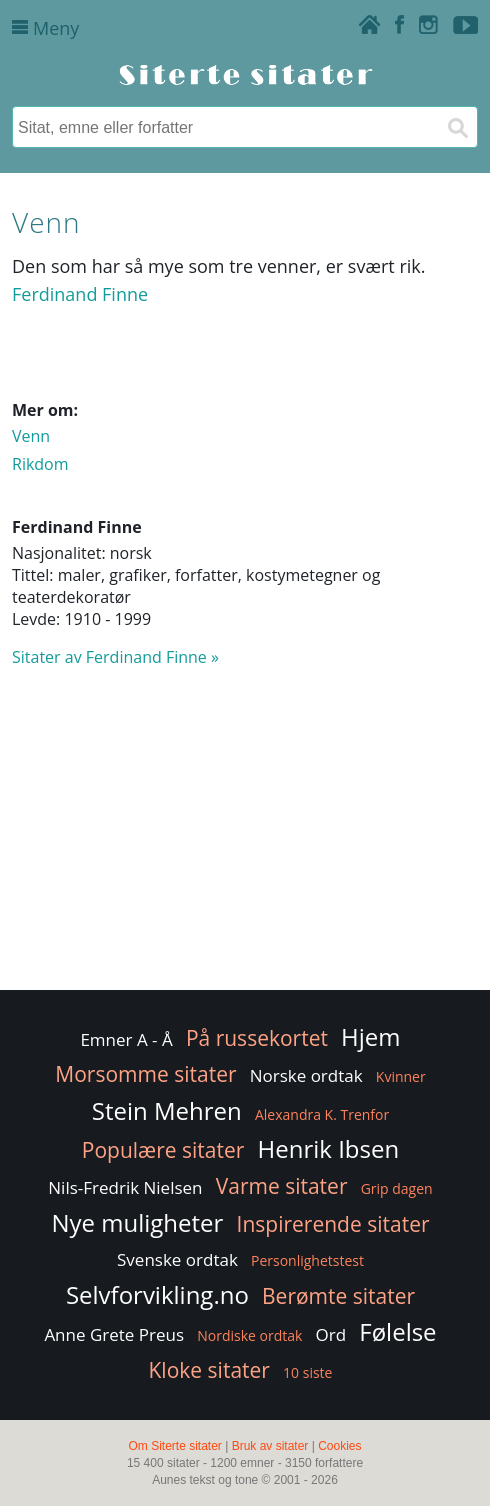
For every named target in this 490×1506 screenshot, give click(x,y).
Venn (31, 436)
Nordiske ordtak (249, 1335)
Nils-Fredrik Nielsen (125, 1187)
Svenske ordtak (177, 1259)
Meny (45, 28)
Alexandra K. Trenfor (322, 1114)
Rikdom (40, 464)
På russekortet (257, 1038)
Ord (331, 1334)
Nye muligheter (137, 1222)
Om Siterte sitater (174, 1446)
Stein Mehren (167, 1110)
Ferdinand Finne (80, 294)
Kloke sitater (209, 1370)
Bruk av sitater (270, 1446)
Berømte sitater (338, 1296)
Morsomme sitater (145, 1074)
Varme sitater (282, 1186)
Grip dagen (397, 1188)
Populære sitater (163, 1150)
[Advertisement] (245, 838)
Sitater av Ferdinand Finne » (115, 657)
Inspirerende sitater (333, 1224)
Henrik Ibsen (329, 1148)
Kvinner (401, 1076)
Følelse (397, 1331)
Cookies (339, 1446)
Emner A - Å (126, 1039)
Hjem (370, 1036)
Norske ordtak (306, 1075)
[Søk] (457, 127)
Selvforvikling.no (157, 1294)
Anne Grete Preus (114, 1334)
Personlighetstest (307, 1260)
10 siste (307, 1372)
